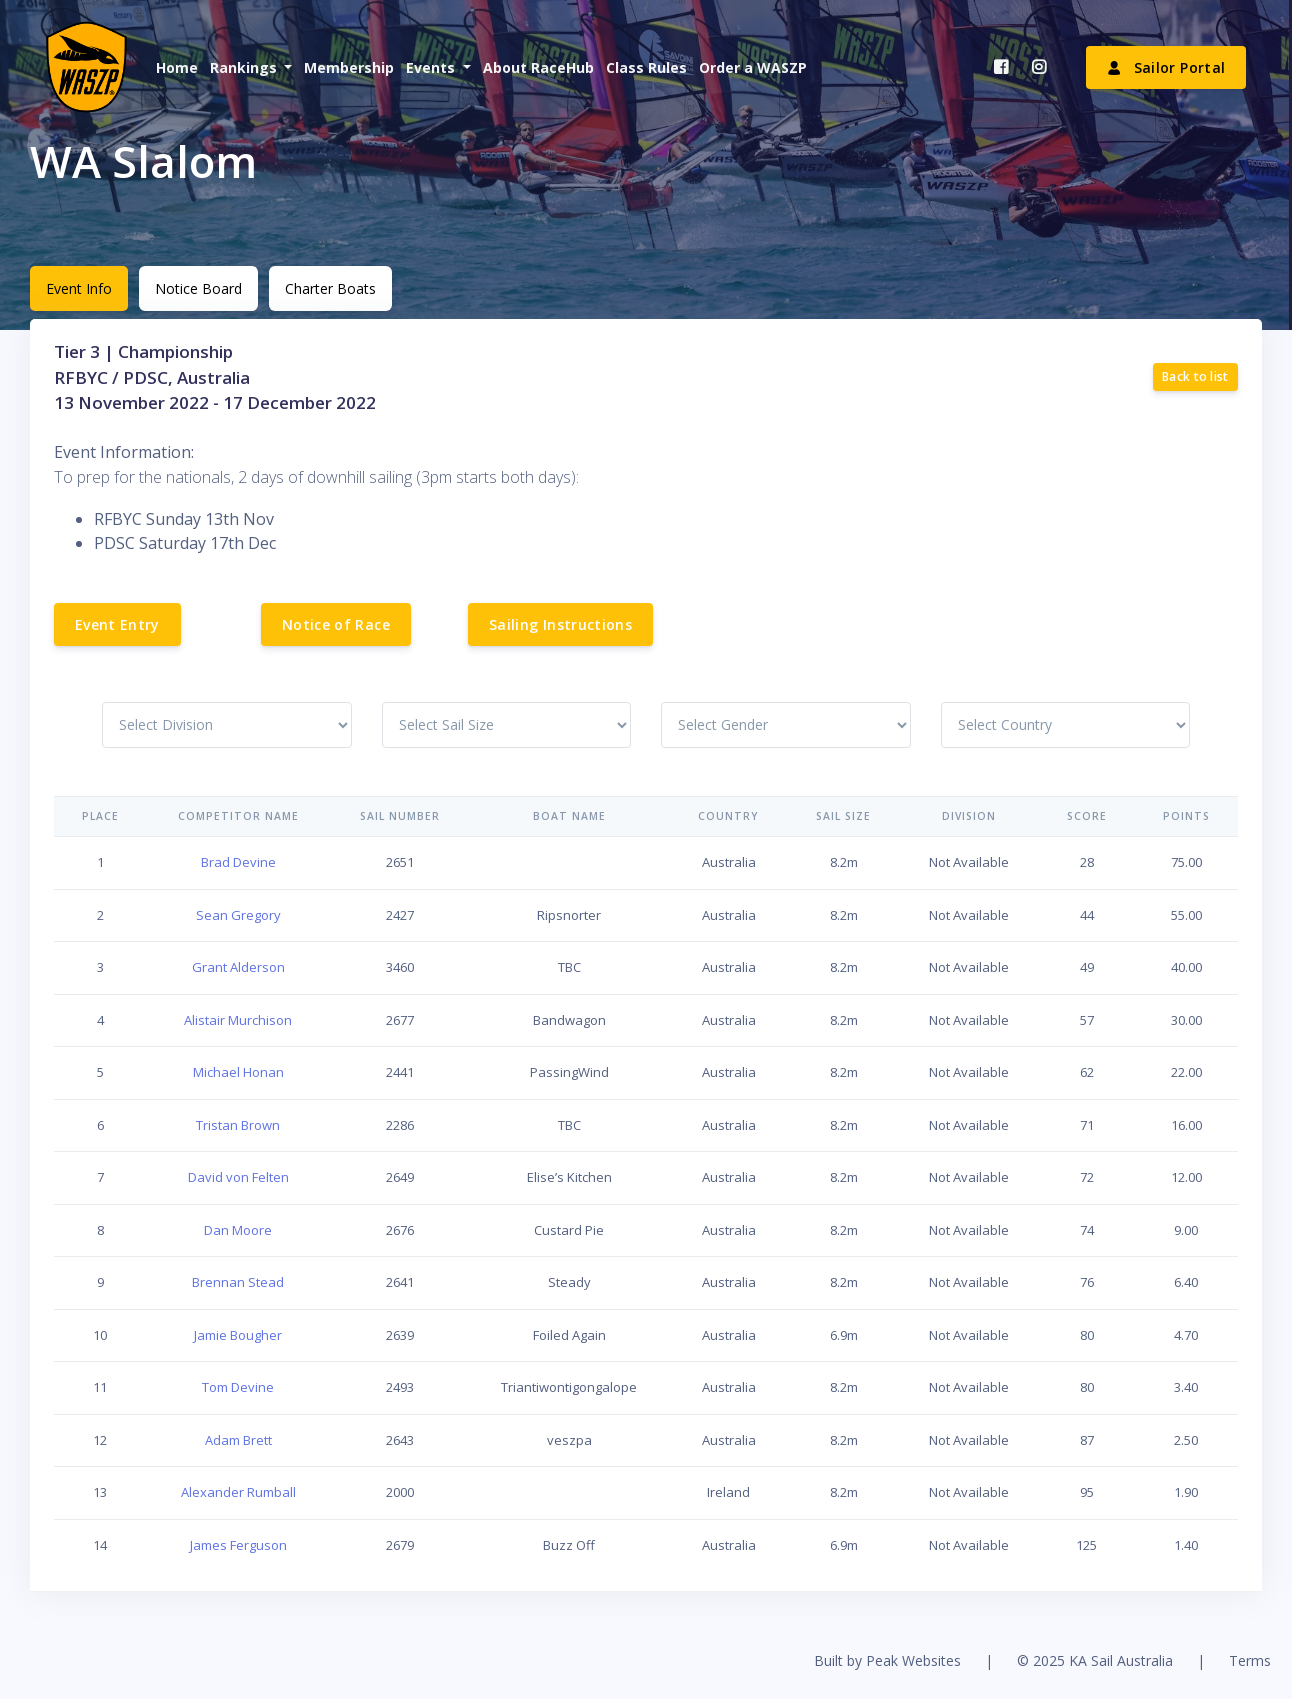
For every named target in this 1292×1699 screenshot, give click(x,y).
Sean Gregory (238, 915)
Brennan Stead (238, 1282)
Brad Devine (238, 862)
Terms (1250, 1660)
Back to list (1195, 376)
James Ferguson (238, 1545)
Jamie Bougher (238, 1335)
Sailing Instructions (560, 624)
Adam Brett (238, 1440)
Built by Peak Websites (887, 1660)
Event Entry (117, 624)
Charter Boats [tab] (330, 288)
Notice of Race (336, 624)
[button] (249, 67)
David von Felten (238, 1177)
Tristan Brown (238, 1125)
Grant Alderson (238, 967)
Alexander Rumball (238, 1492)
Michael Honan (238, 1072)
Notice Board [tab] (198, 288)
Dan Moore (238, 1230)
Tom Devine (238, 1387)
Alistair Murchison (238, 1020)
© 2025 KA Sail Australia (1095, 1660)
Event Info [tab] (79, 288)
